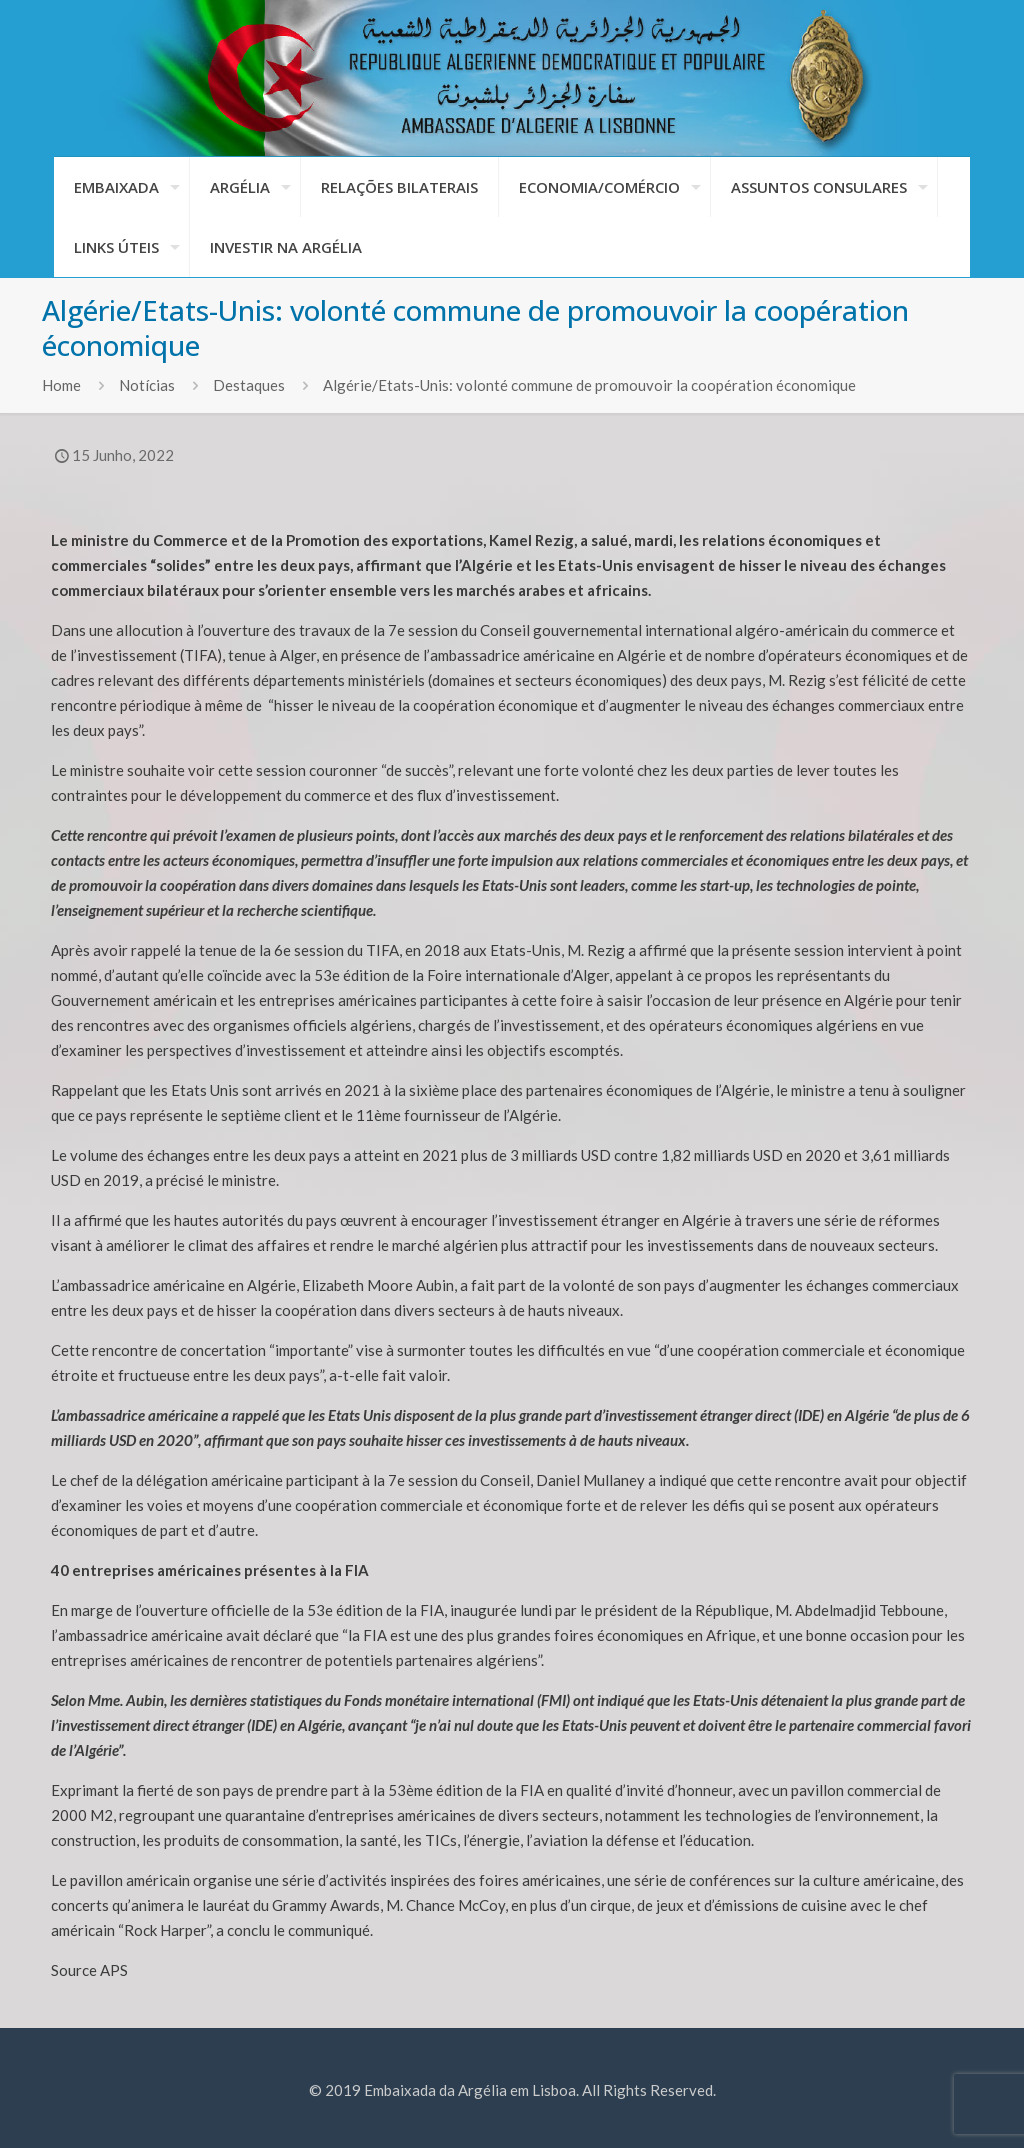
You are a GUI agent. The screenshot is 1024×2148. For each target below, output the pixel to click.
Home (61, 385)
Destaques (249, 385)
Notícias (147, 385)
